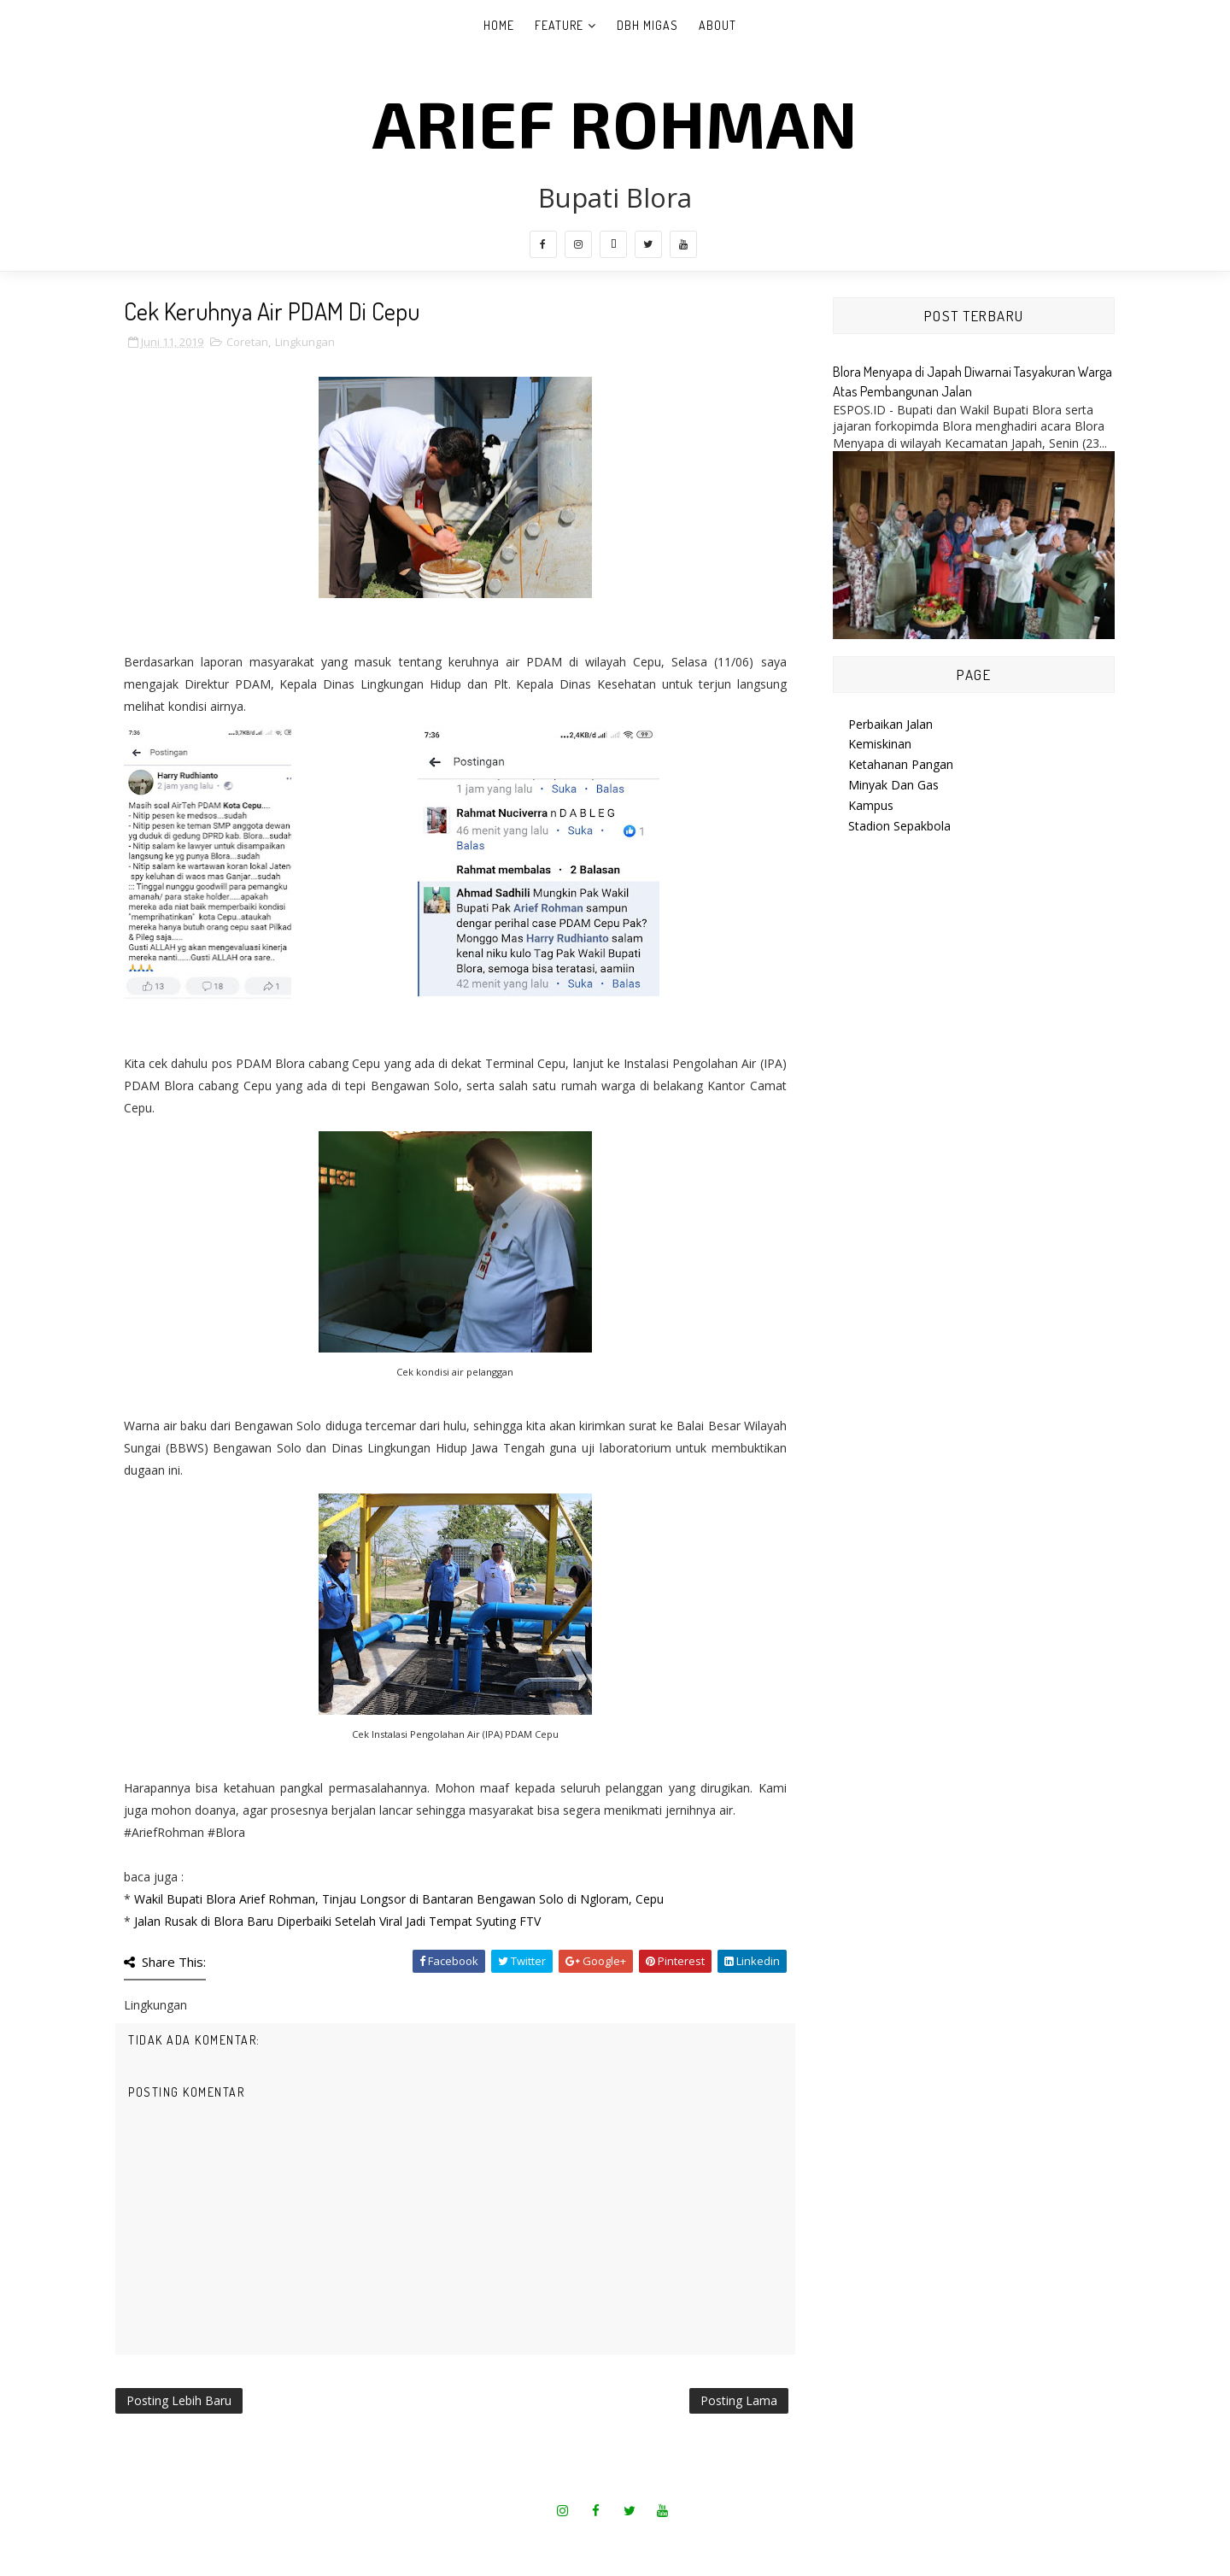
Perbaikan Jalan (890, 724)
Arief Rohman (615, 122)
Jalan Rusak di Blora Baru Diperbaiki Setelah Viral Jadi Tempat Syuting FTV (337, 1921)
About (717, 25)
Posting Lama (738, 2400)
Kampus (870, 805)
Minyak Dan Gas (893, 785)
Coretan (247, 341)
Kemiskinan (879, 744)
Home (498, 25)
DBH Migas (647, 25)
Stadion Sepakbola (899, 826)
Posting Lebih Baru (178, 2400)
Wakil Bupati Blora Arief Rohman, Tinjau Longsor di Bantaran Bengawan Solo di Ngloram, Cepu (399, 1899)
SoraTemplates (561, 2541)
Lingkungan (305, 341)
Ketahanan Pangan (900, 764)
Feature (559, 25)
